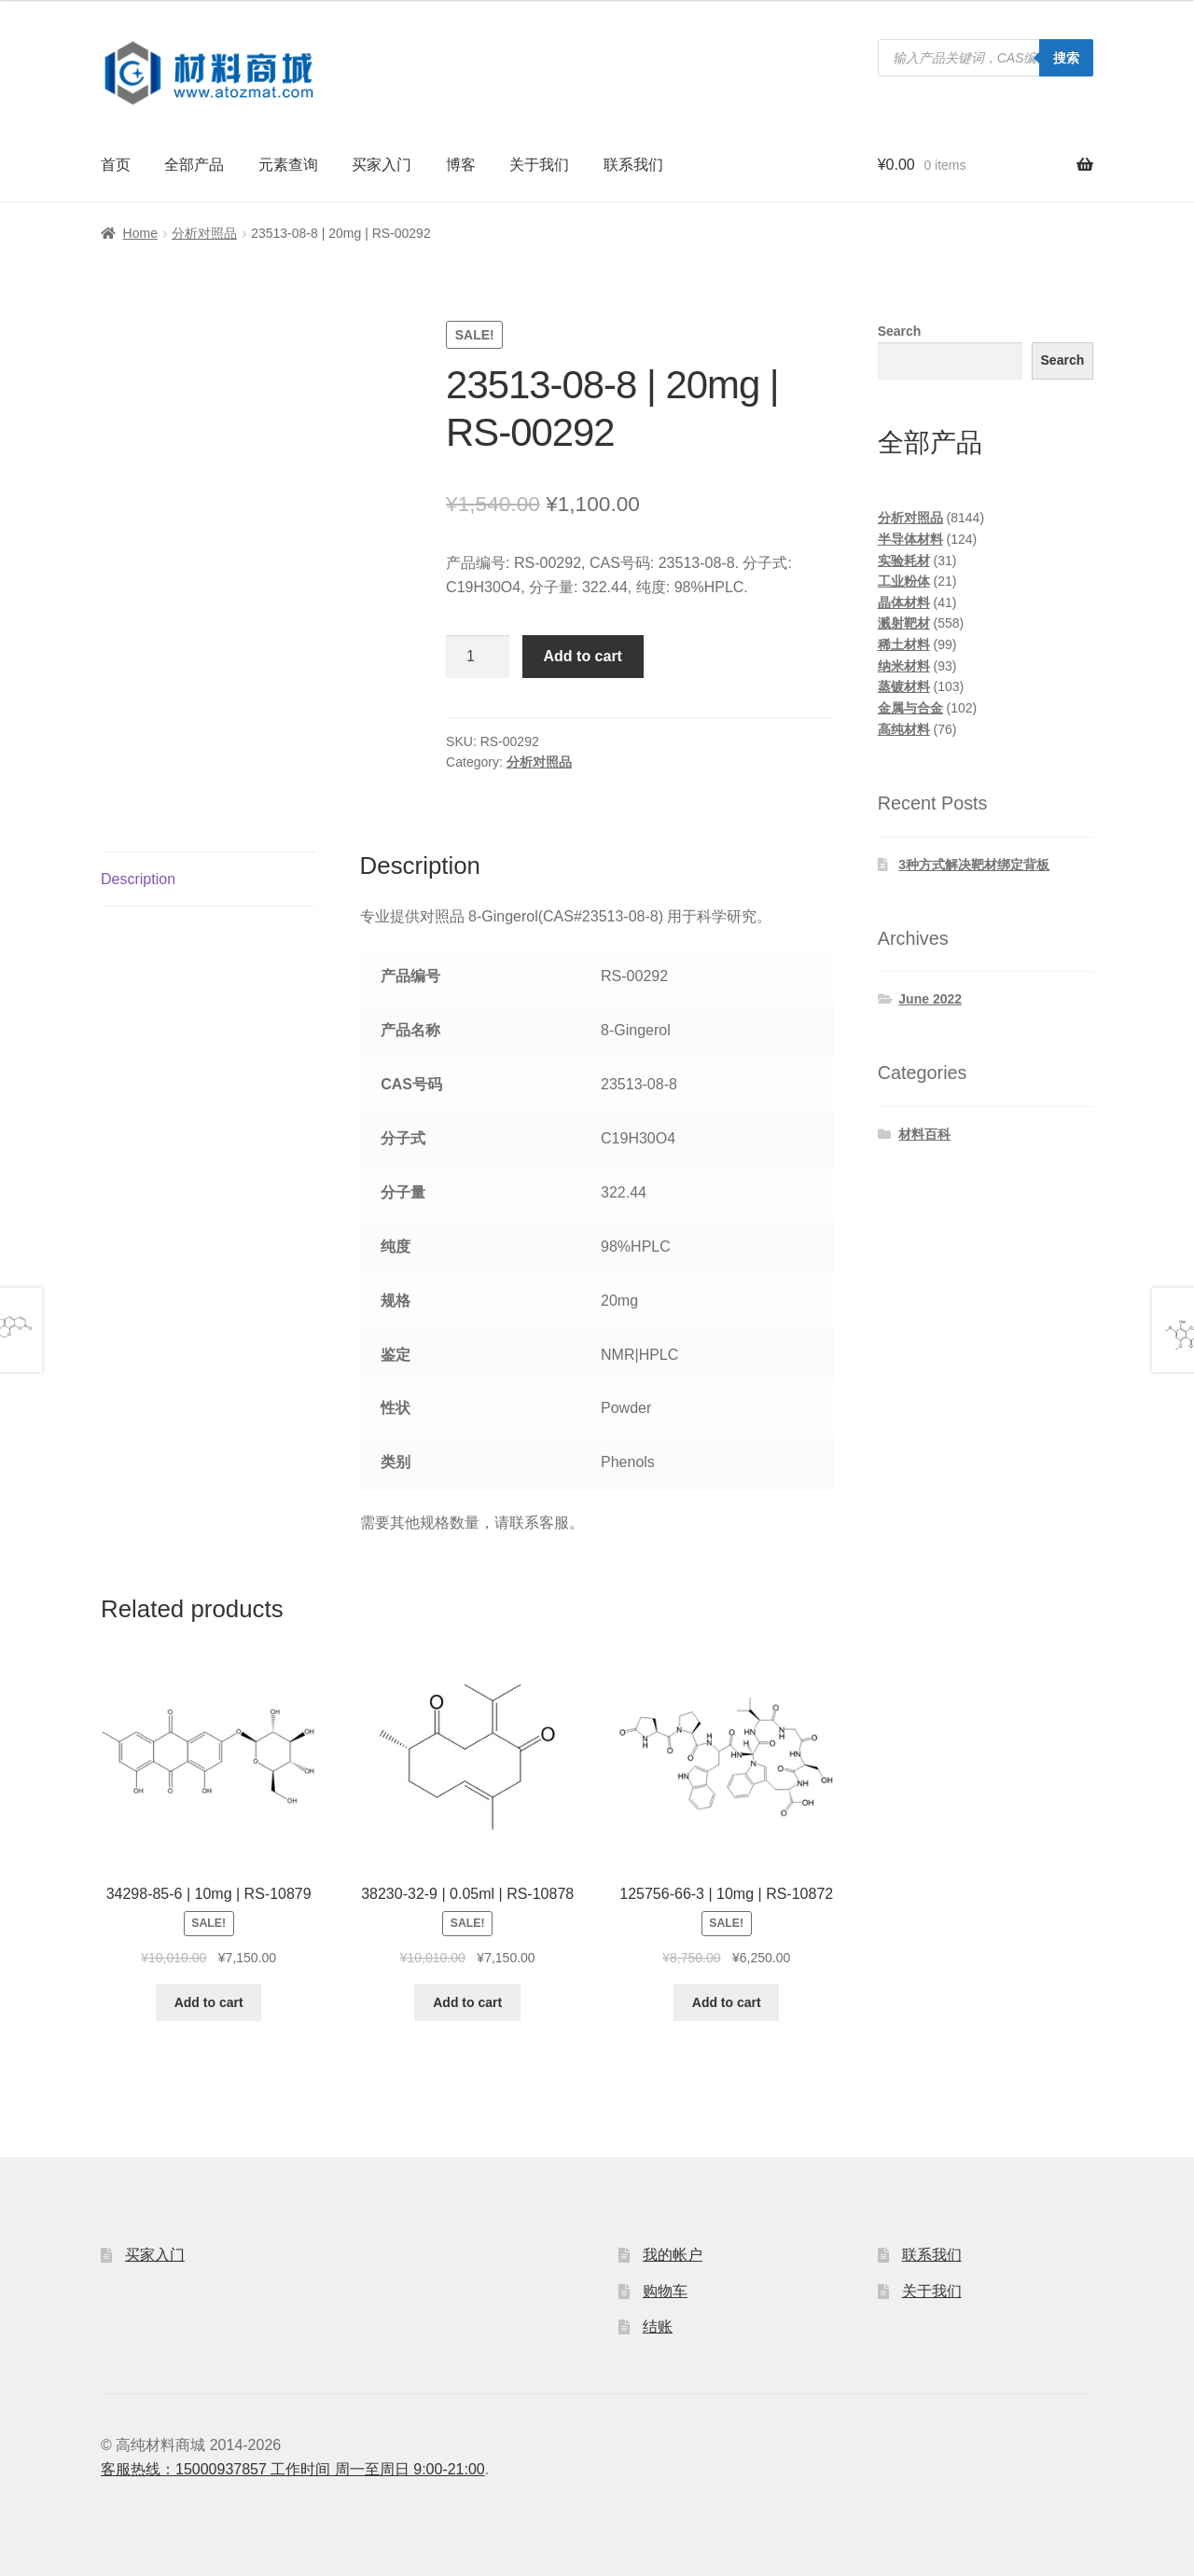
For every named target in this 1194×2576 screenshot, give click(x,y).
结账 (658, 2326)
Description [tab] (138, 879)
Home (140, 233)
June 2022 (930, 998)
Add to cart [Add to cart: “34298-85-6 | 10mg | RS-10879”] (208, 2002)
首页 (116, 165)
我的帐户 (672, 2255)
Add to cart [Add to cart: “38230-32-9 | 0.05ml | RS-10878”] (467, 2002)
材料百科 (924, 1134)
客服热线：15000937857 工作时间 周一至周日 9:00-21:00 (293, 2469)
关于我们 (539, 165)
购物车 (665, 2291)
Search (900, 331)
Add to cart (583, 656)
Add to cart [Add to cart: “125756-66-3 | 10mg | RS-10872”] (726, 2002)
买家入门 (381, 165)
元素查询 (288, 165)
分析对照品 (204, 233)
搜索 (1066, 57)
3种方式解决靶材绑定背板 (973, 864)
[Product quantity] (477, 656)
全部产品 (194, 165)
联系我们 (633, 165)
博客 (461, 165)
